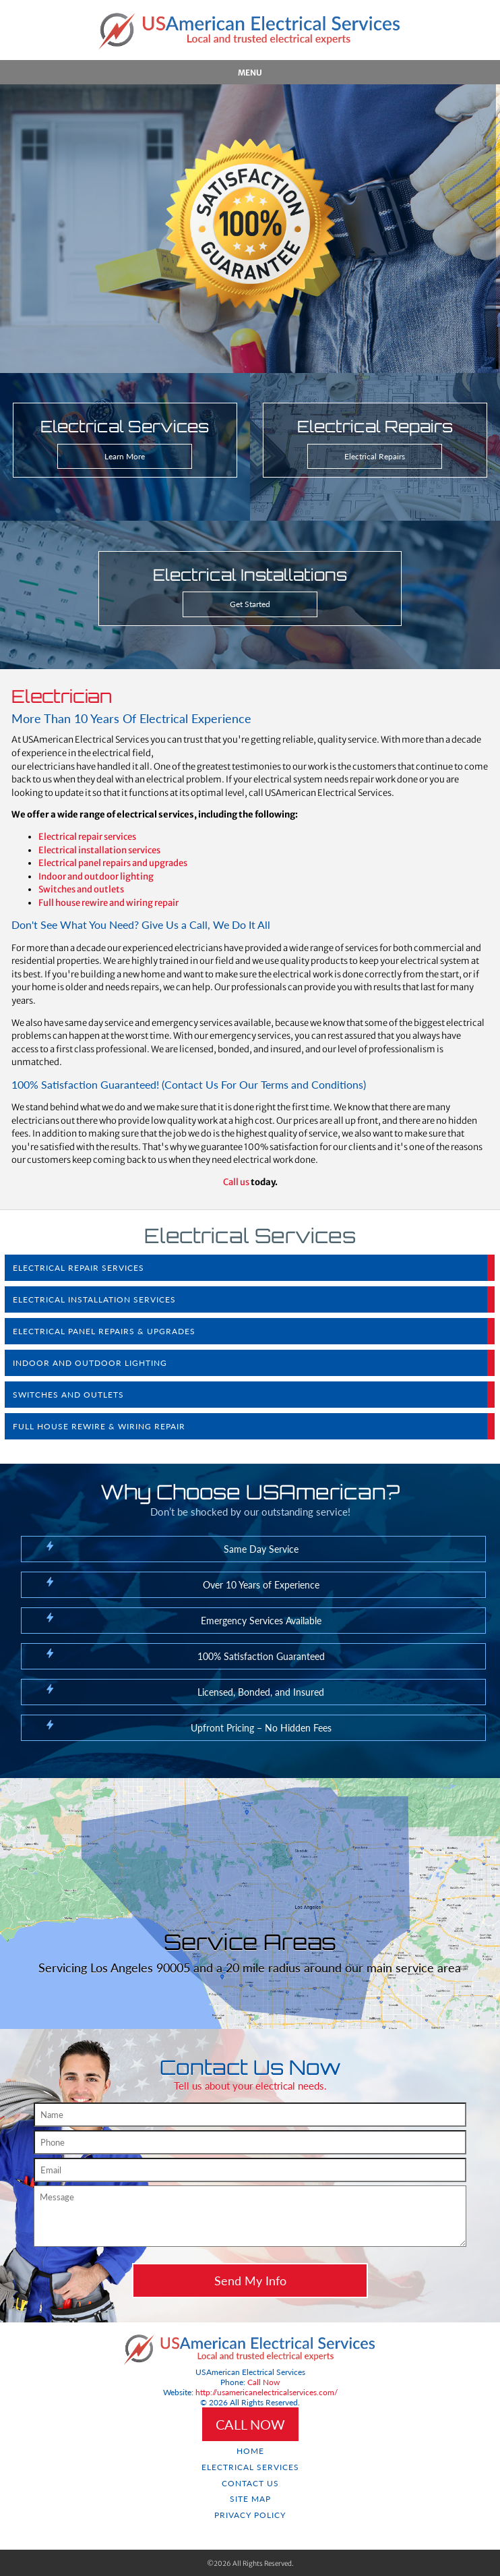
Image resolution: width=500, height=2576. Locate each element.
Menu (250, 72)
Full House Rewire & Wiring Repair (99, 1426)
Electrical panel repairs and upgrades (112, 863)
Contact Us (250, 2483)
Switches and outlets (81, 889)
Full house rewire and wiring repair (108, 903)
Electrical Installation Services (94, 1299)
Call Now (263, 2382)
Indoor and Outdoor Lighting (90, 1363)
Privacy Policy (250, 2515)
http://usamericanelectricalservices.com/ (266, 2392)
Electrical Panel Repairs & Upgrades (104, 1331)
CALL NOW (250, 2424)
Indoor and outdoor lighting (96, 876)
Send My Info (250, 2280)
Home (250, 2451)
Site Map (250, 2499)
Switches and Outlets (68, 1395)
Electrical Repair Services (78, 1268)
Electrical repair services (87, 836)
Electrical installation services (99, 850)
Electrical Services (250, 2467)
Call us (236, 1182)
